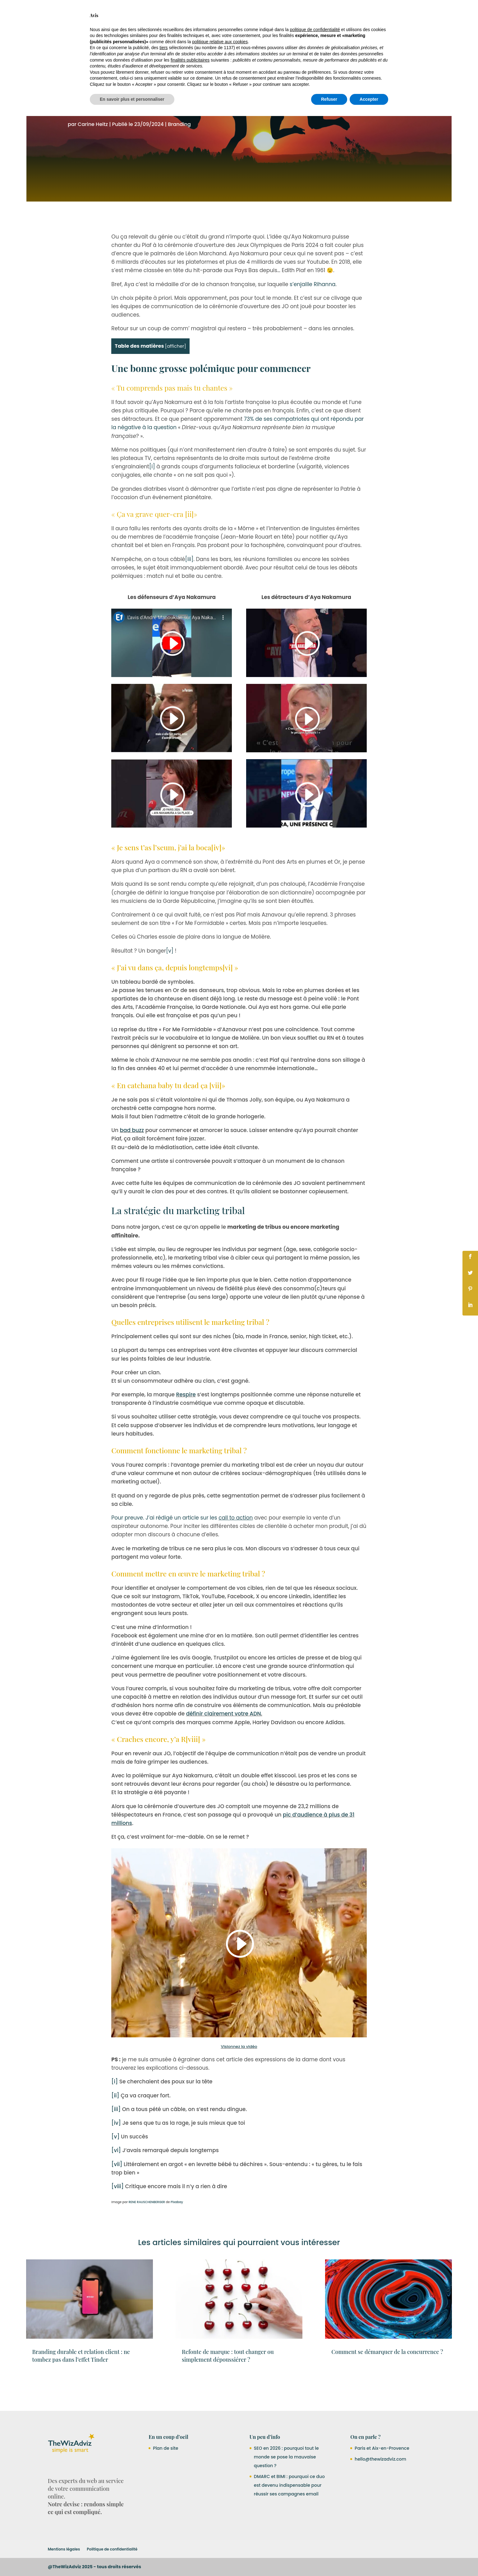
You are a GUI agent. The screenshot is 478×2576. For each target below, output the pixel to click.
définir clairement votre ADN (223, 1741)
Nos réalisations (245, 16)
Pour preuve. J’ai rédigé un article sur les (182, 1545)
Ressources (282, 16)
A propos (318, 16)
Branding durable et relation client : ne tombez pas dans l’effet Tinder (81, 2383)
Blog (364, 16)
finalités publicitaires (190, 2519)
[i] (152, 494)
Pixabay (177, 2230)
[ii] (189, 542)
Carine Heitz (93, 152)
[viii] (193, 1767)
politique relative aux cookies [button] (220, 2501)
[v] (169, 978)
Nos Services (200, 16)
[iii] (189, 587)
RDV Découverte (397, 15)
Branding (179, 152)
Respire (185, 1422)
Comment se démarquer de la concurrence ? (387, 2379)
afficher (175, 374)
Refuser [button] (329, 2558)
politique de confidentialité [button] (315, 2489)
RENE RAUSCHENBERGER (147, 2230)
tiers (163, 2507)
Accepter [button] (369, 2558)
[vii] (215, 1113)
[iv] (216, 875)
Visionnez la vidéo (239, 2074)
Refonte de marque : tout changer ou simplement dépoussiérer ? (228, 2383)
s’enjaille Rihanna (313, 312)
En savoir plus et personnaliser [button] (132, 2558)
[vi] (227, 995)
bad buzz (132, 1158)
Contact (344, 16)
